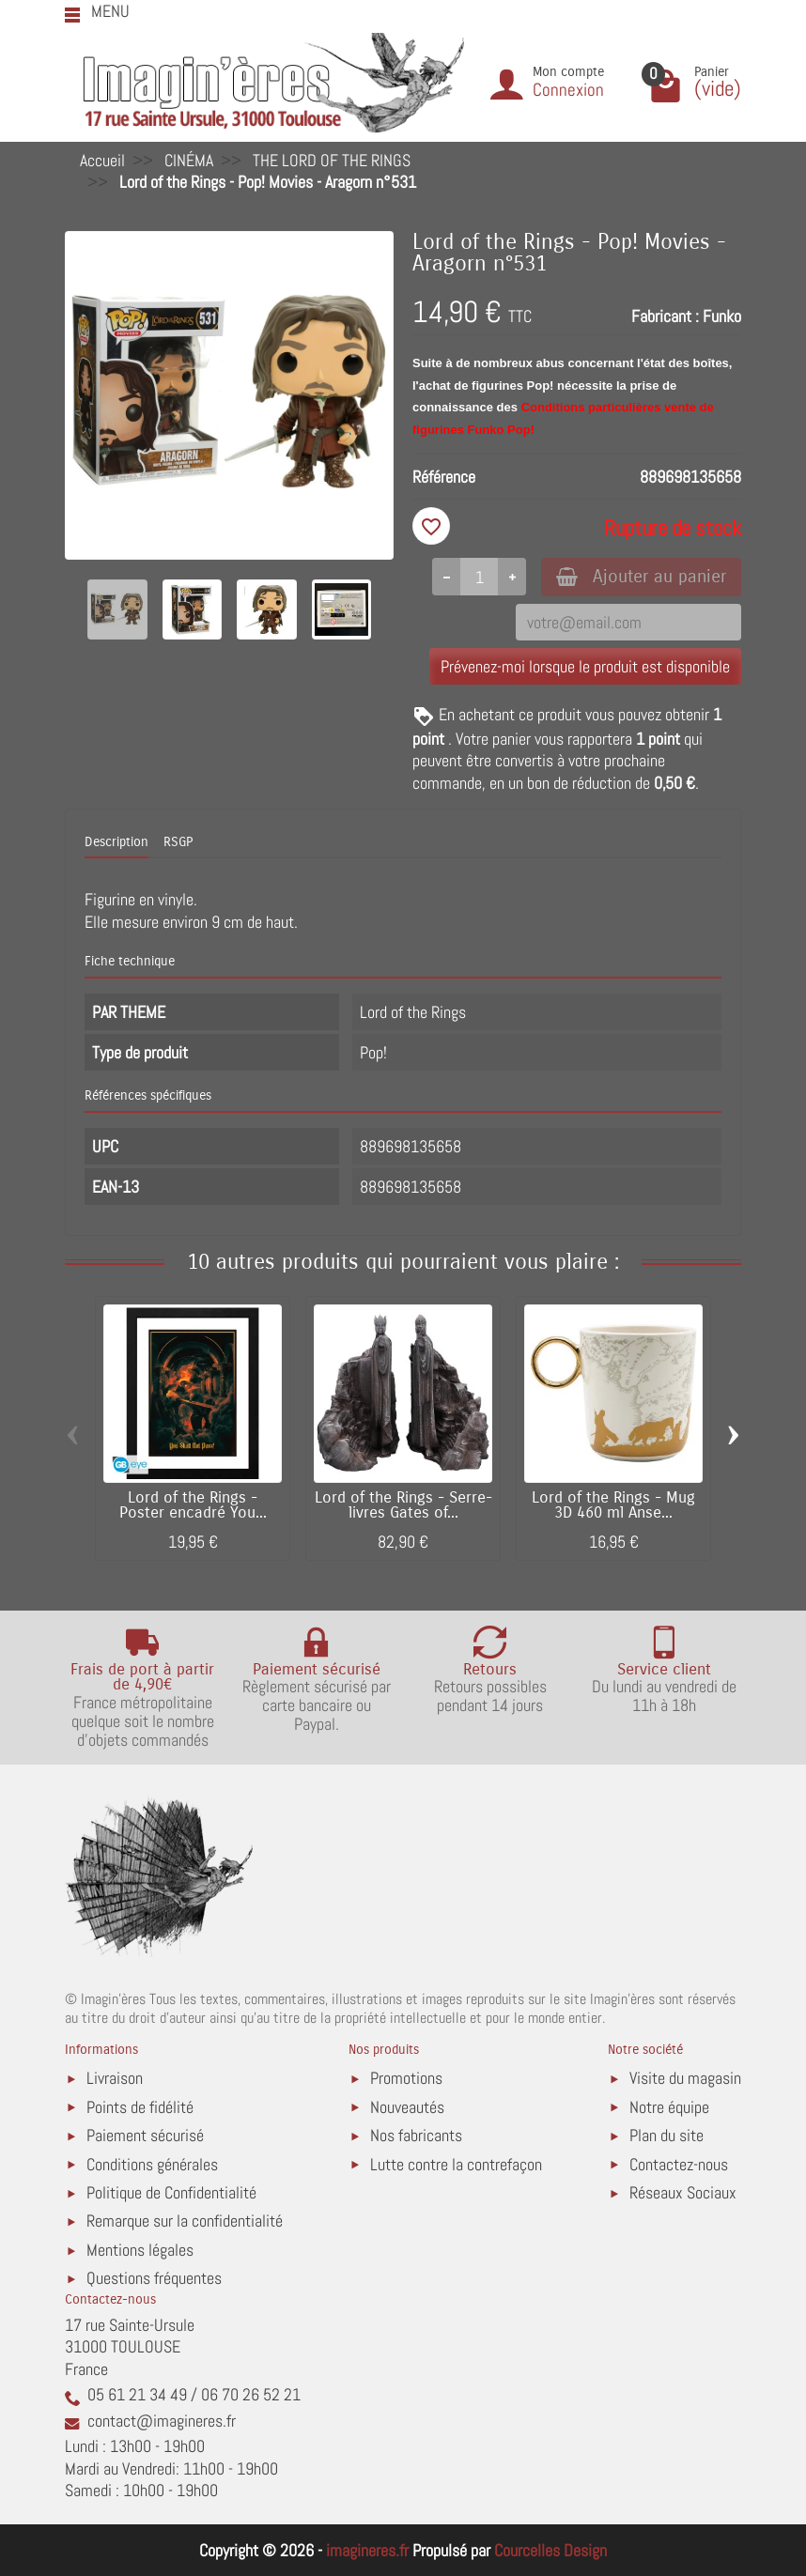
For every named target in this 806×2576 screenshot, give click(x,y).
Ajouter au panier (641, 576)
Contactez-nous (678, 2164)
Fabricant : (665, 316)
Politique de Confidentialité (171, 2192)
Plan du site (666, 2135)
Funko (722, 316)
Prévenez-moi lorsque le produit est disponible (585, 666)
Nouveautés (407, 2107)
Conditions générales (152, 2164)
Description (116, 842)
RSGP (178, 842)
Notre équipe (669, 2107)
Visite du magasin (685, 2078)
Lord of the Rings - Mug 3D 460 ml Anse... (613, 1506)
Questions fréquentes (154, 2278)
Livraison (114, 2078)
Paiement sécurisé (145, 2135)
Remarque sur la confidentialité (184, 2220)
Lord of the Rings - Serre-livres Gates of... (403, 1506)
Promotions (406, 2078)
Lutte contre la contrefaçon (456, 2164)
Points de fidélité (140, 2107)
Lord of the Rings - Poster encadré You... (193, 1506)
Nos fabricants (416, 2135)
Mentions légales (140, 2249)
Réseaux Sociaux (682, 2192)
